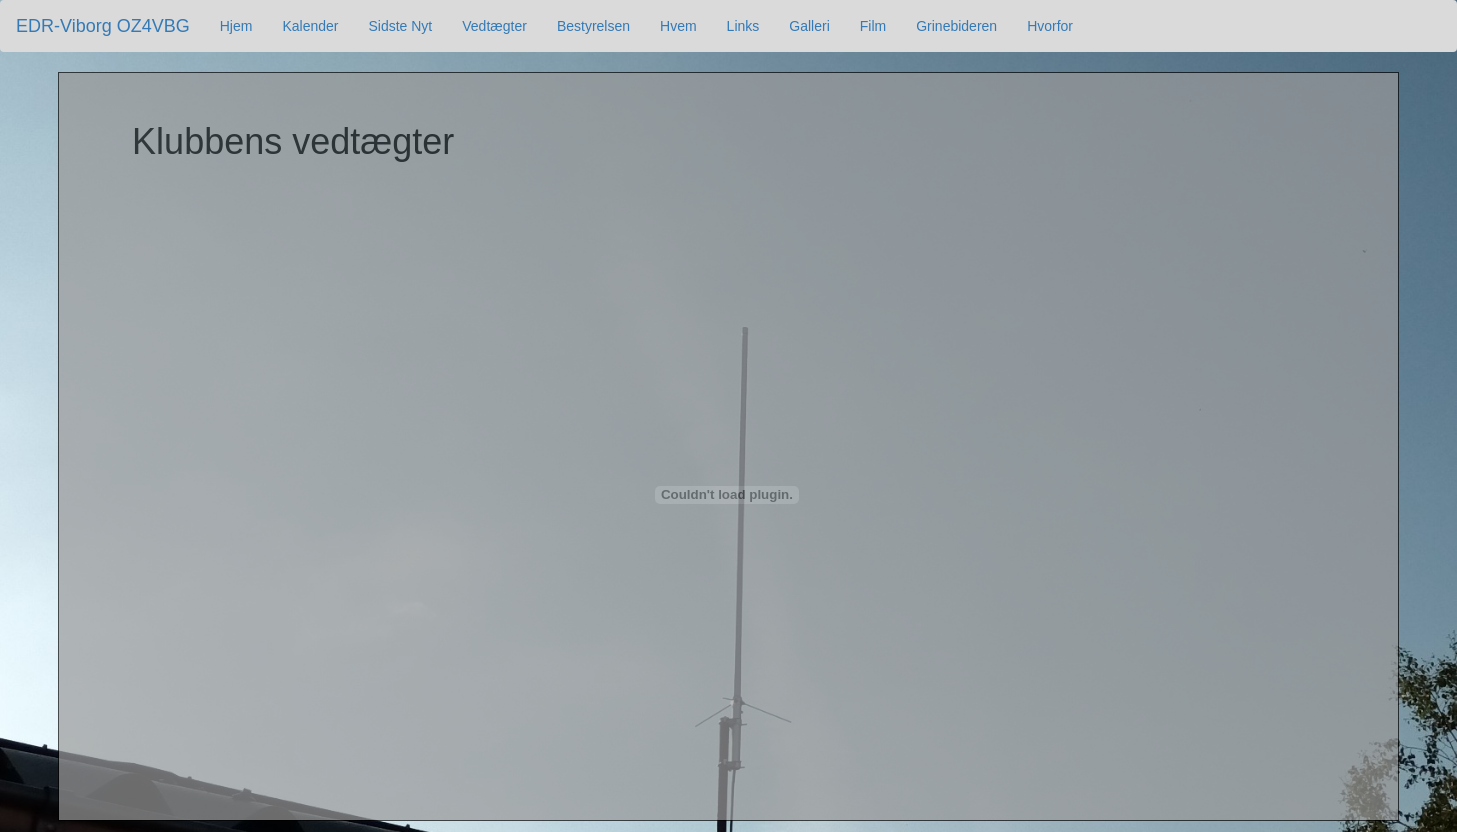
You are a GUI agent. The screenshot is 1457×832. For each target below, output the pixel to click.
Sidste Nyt (400, 26)
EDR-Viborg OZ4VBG (103, 26)
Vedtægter (494, 26)
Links (743, 26)
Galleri (809, 26)
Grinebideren (956, 26)
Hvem (678, 26)
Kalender (310, 26)
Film (873, 26)
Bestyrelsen (593, 26)
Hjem (236, 26)
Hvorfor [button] (1050, 26)
